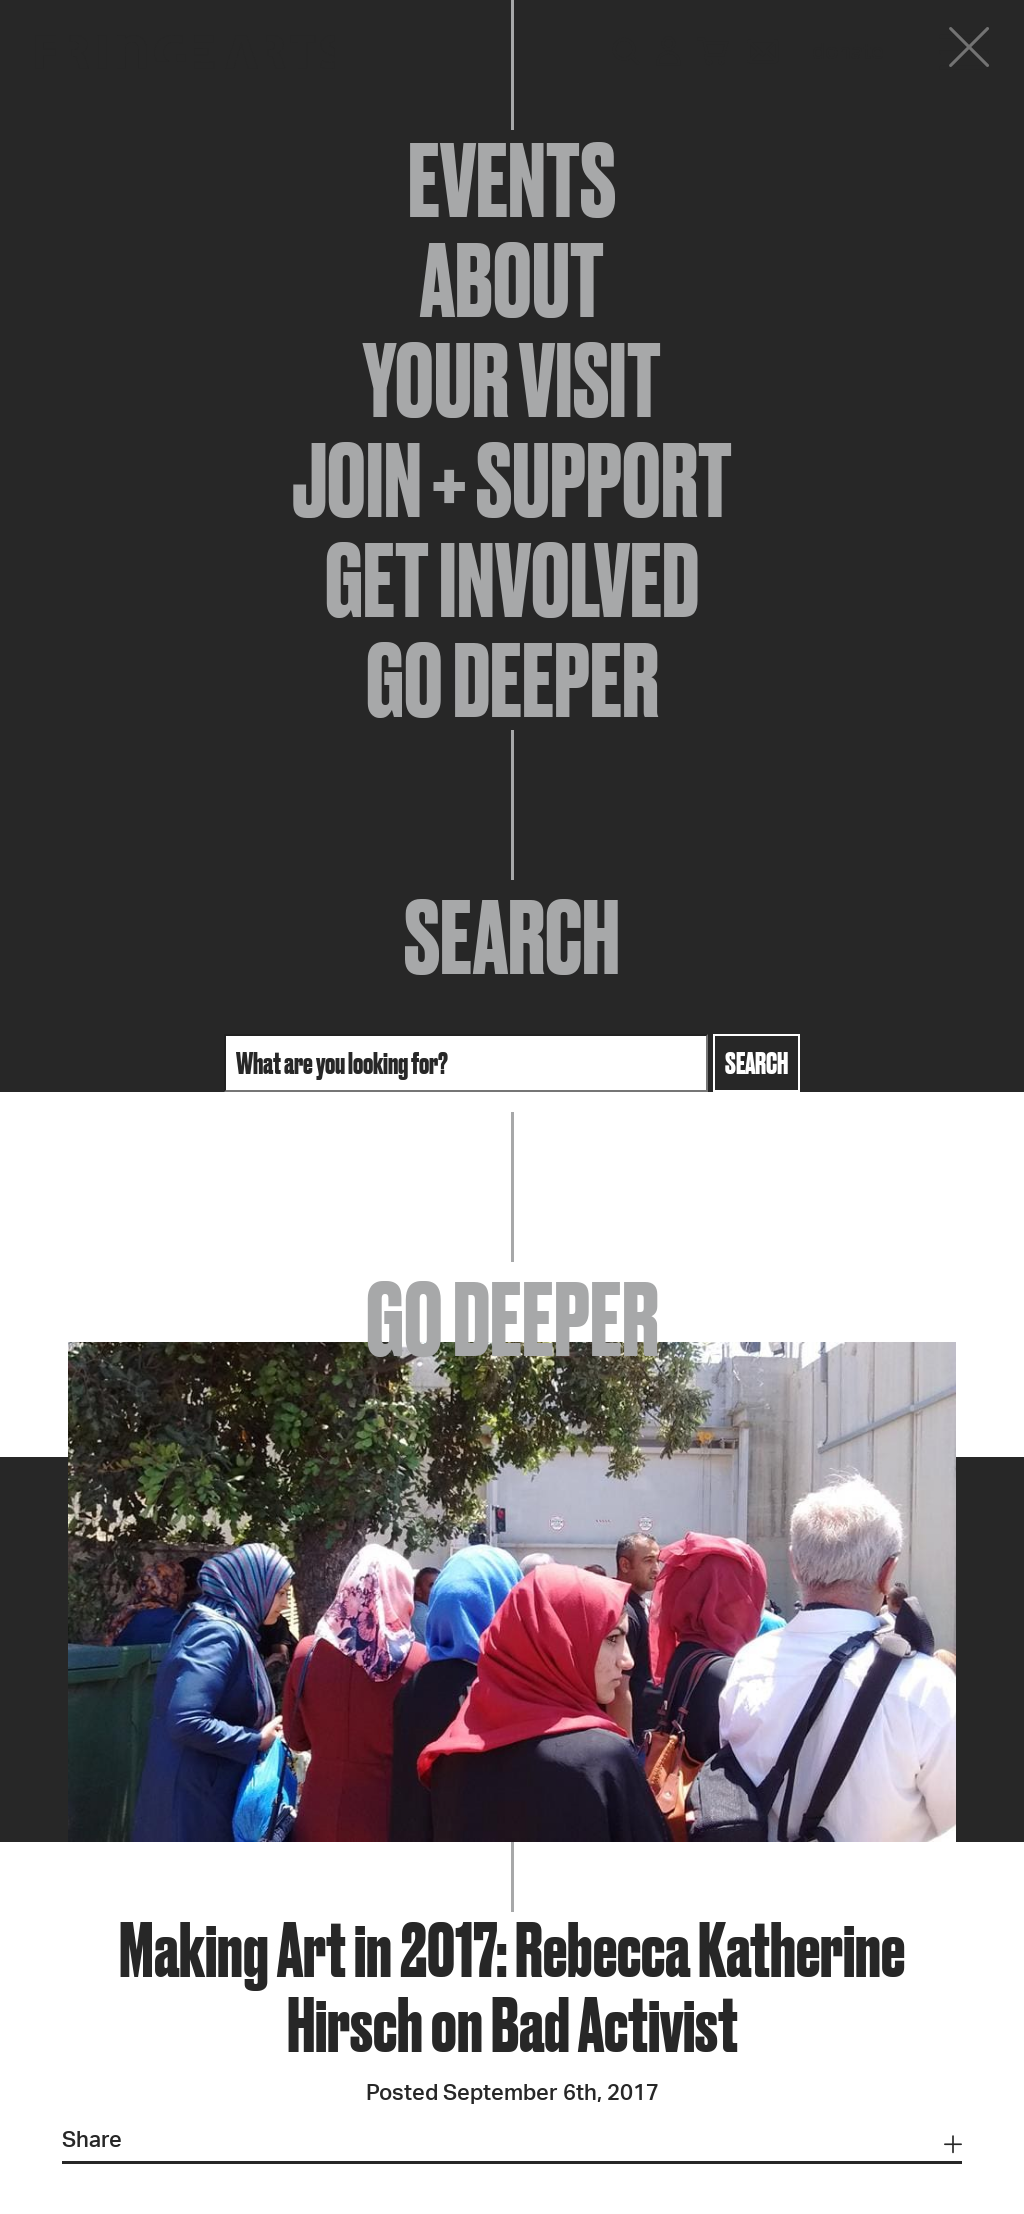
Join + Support (512, 480)
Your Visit (512, 380)
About (512, 280)
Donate (848, 52)
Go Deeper (512, 680)
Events (512, 180)
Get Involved (512, 580)
